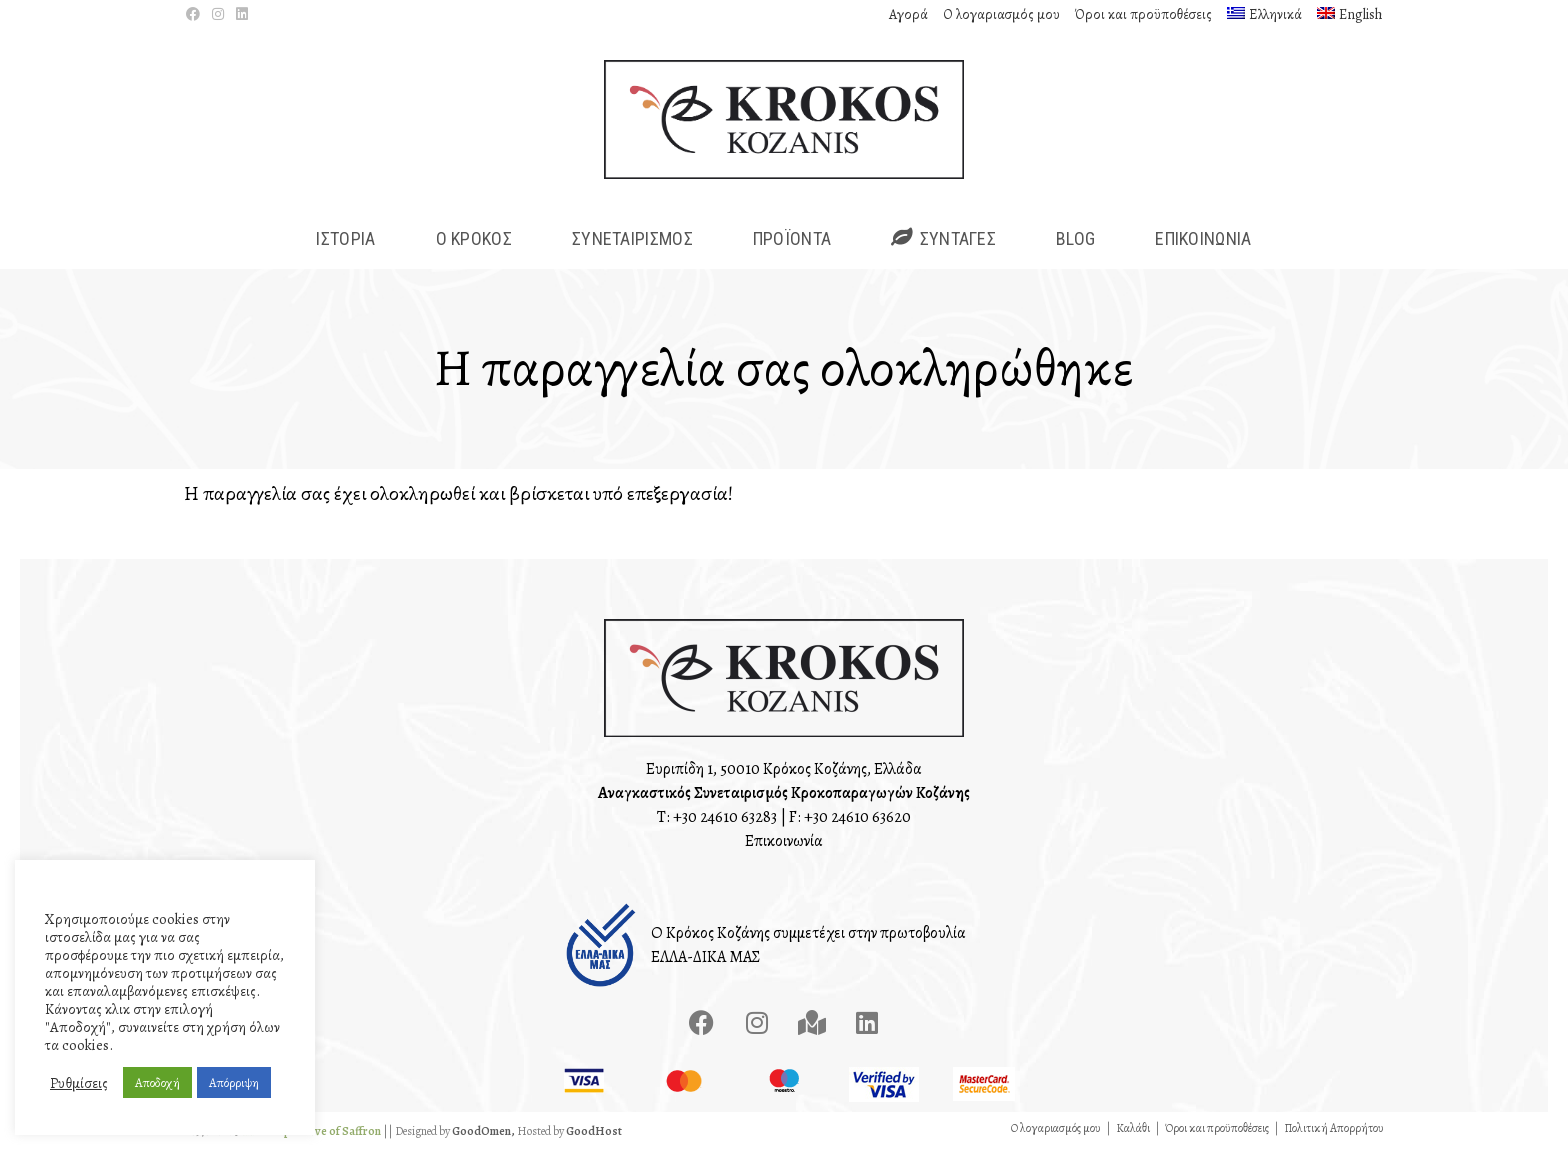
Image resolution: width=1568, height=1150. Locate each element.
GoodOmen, (483, 1131)
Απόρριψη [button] (234, 1082)
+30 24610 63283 (725, 817)
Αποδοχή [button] (157, 1082)
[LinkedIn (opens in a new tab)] (242, 15)
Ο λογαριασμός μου (1001, 14)
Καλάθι (1133, 1128)
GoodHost (594, 1131)
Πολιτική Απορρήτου (1334, 1128)
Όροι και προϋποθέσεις (1143, 14)
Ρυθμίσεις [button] (79, 1083)
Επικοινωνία (784, 841)
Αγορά (908, 14)
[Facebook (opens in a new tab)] (196, 15)
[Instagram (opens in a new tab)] (218, 15)
